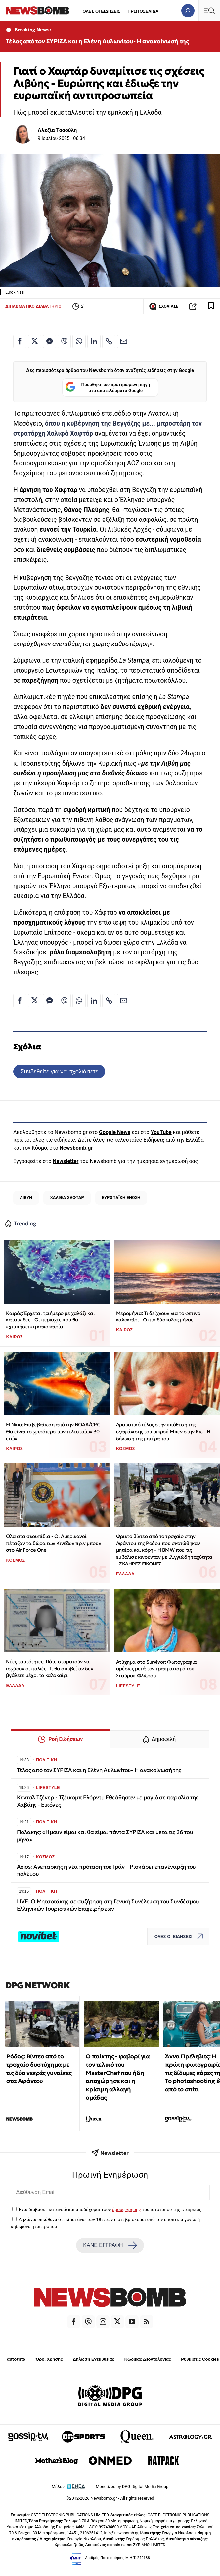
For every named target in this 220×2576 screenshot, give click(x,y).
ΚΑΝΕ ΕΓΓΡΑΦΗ (110, 2245)
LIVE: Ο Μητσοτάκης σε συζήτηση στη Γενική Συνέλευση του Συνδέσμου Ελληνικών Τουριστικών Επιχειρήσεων (108, 1905)
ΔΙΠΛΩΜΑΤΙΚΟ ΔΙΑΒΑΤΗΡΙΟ (33, 306)
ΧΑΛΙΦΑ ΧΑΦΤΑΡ (67, 1197)
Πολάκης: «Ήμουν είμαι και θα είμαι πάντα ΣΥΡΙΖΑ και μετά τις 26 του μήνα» (105, 1836)
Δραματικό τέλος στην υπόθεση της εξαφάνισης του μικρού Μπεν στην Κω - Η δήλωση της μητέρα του (163, 1431)
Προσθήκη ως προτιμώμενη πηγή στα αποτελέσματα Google (107, 387)
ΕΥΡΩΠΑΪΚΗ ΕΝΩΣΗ (121, 1197)
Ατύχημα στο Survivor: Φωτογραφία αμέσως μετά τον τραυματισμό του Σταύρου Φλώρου (156, 1669)
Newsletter (65, 1161)
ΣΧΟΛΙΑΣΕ (163, 306)
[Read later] (211, 306)
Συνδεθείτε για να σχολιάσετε (59, 1071)
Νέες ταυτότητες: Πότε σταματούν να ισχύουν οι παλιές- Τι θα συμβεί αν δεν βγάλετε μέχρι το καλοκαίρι (49, 1668)
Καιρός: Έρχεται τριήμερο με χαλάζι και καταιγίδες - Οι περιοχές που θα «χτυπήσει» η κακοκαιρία (50, 1320)
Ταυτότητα (15, 2359)
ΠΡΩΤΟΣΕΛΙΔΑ (143, 11)
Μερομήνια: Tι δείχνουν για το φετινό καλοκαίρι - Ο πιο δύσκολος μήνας (158, 1316)
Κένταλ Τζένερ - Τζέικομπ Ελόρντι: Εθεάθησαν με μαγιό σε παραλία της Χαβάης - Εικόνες (107, 1801)
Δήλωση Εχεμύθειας (93, 2359)
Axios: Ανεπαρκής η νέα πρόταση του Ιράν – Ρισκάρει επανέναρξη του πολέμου (106, 1870)
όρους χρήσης (126, 2209)
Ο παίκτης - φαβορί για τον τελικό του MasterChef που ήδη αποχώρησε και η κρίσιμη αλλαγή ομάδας (118, 2077)
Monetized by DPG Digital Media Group (132, 2486)
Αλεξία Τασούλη (57, 130)
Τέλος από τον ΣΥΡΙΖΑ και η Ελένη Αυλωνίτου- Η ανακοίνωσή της (97, 41)
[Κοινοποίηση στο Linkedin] (94, 341)
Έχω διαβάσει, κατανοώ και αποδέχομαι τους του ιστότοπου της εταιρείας (110, 2209)
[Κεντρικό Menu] (209, 10)
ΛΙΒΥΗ (26, 1197)
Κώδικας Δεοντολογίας (147, 2359)
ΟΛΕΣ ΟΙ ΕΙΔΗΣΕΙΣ (101, 11)
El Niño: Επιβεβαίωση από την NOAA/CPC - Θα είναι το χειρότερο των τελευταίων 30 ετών (54, 1431)
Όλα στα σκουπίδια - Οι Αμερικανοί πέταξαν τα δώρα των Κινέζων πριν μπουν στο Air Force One (53, 1543)
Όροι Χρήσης (49, 2359)
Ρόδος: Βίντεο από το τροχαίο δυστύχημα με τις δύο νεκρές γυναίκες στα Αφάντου (38, 2069)
